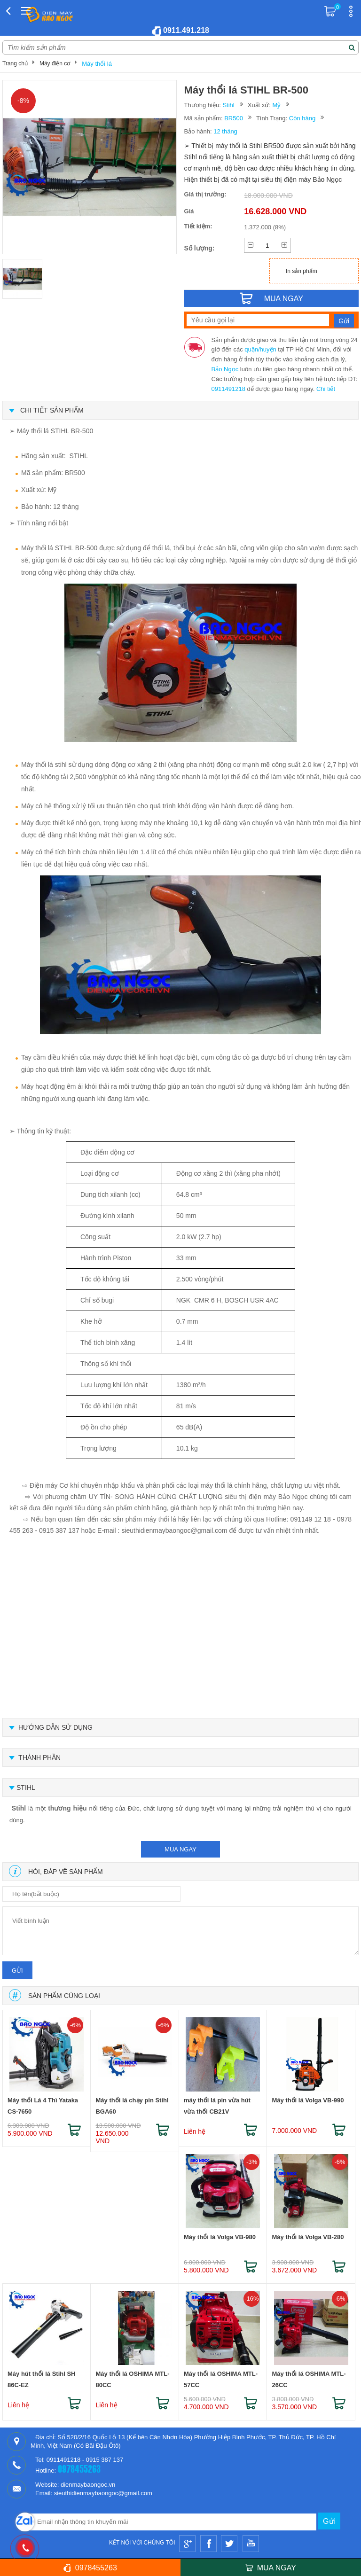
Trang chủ (15, 63)
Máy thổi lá (97, 63)
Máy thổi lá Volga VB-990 (308, 2100)
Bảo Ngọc (225, 369)
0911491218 (228, 388)
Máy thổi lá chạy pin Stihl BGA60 (131, 2106)
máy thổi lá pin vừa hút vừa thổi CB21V (217, 2106)
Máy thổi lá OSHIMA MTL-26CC (308, 2379)
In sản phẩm (301, 271)
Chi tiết (325, 388)
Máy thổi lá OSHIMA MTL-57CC (221, 2379)
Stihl (228, 105)
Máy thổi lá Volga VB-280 (308, 2236)
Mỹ (277, 105)
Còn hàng (302, 118)
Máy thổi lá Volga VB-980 (220, 2236)
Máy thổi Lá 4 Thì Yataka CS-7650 (43, 2106)
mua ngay (180, 1849)
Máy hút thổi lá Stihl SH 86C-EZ (42, 2379)
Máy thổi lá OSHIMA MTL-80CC (132, 2379)
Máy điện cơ (54, 63)
